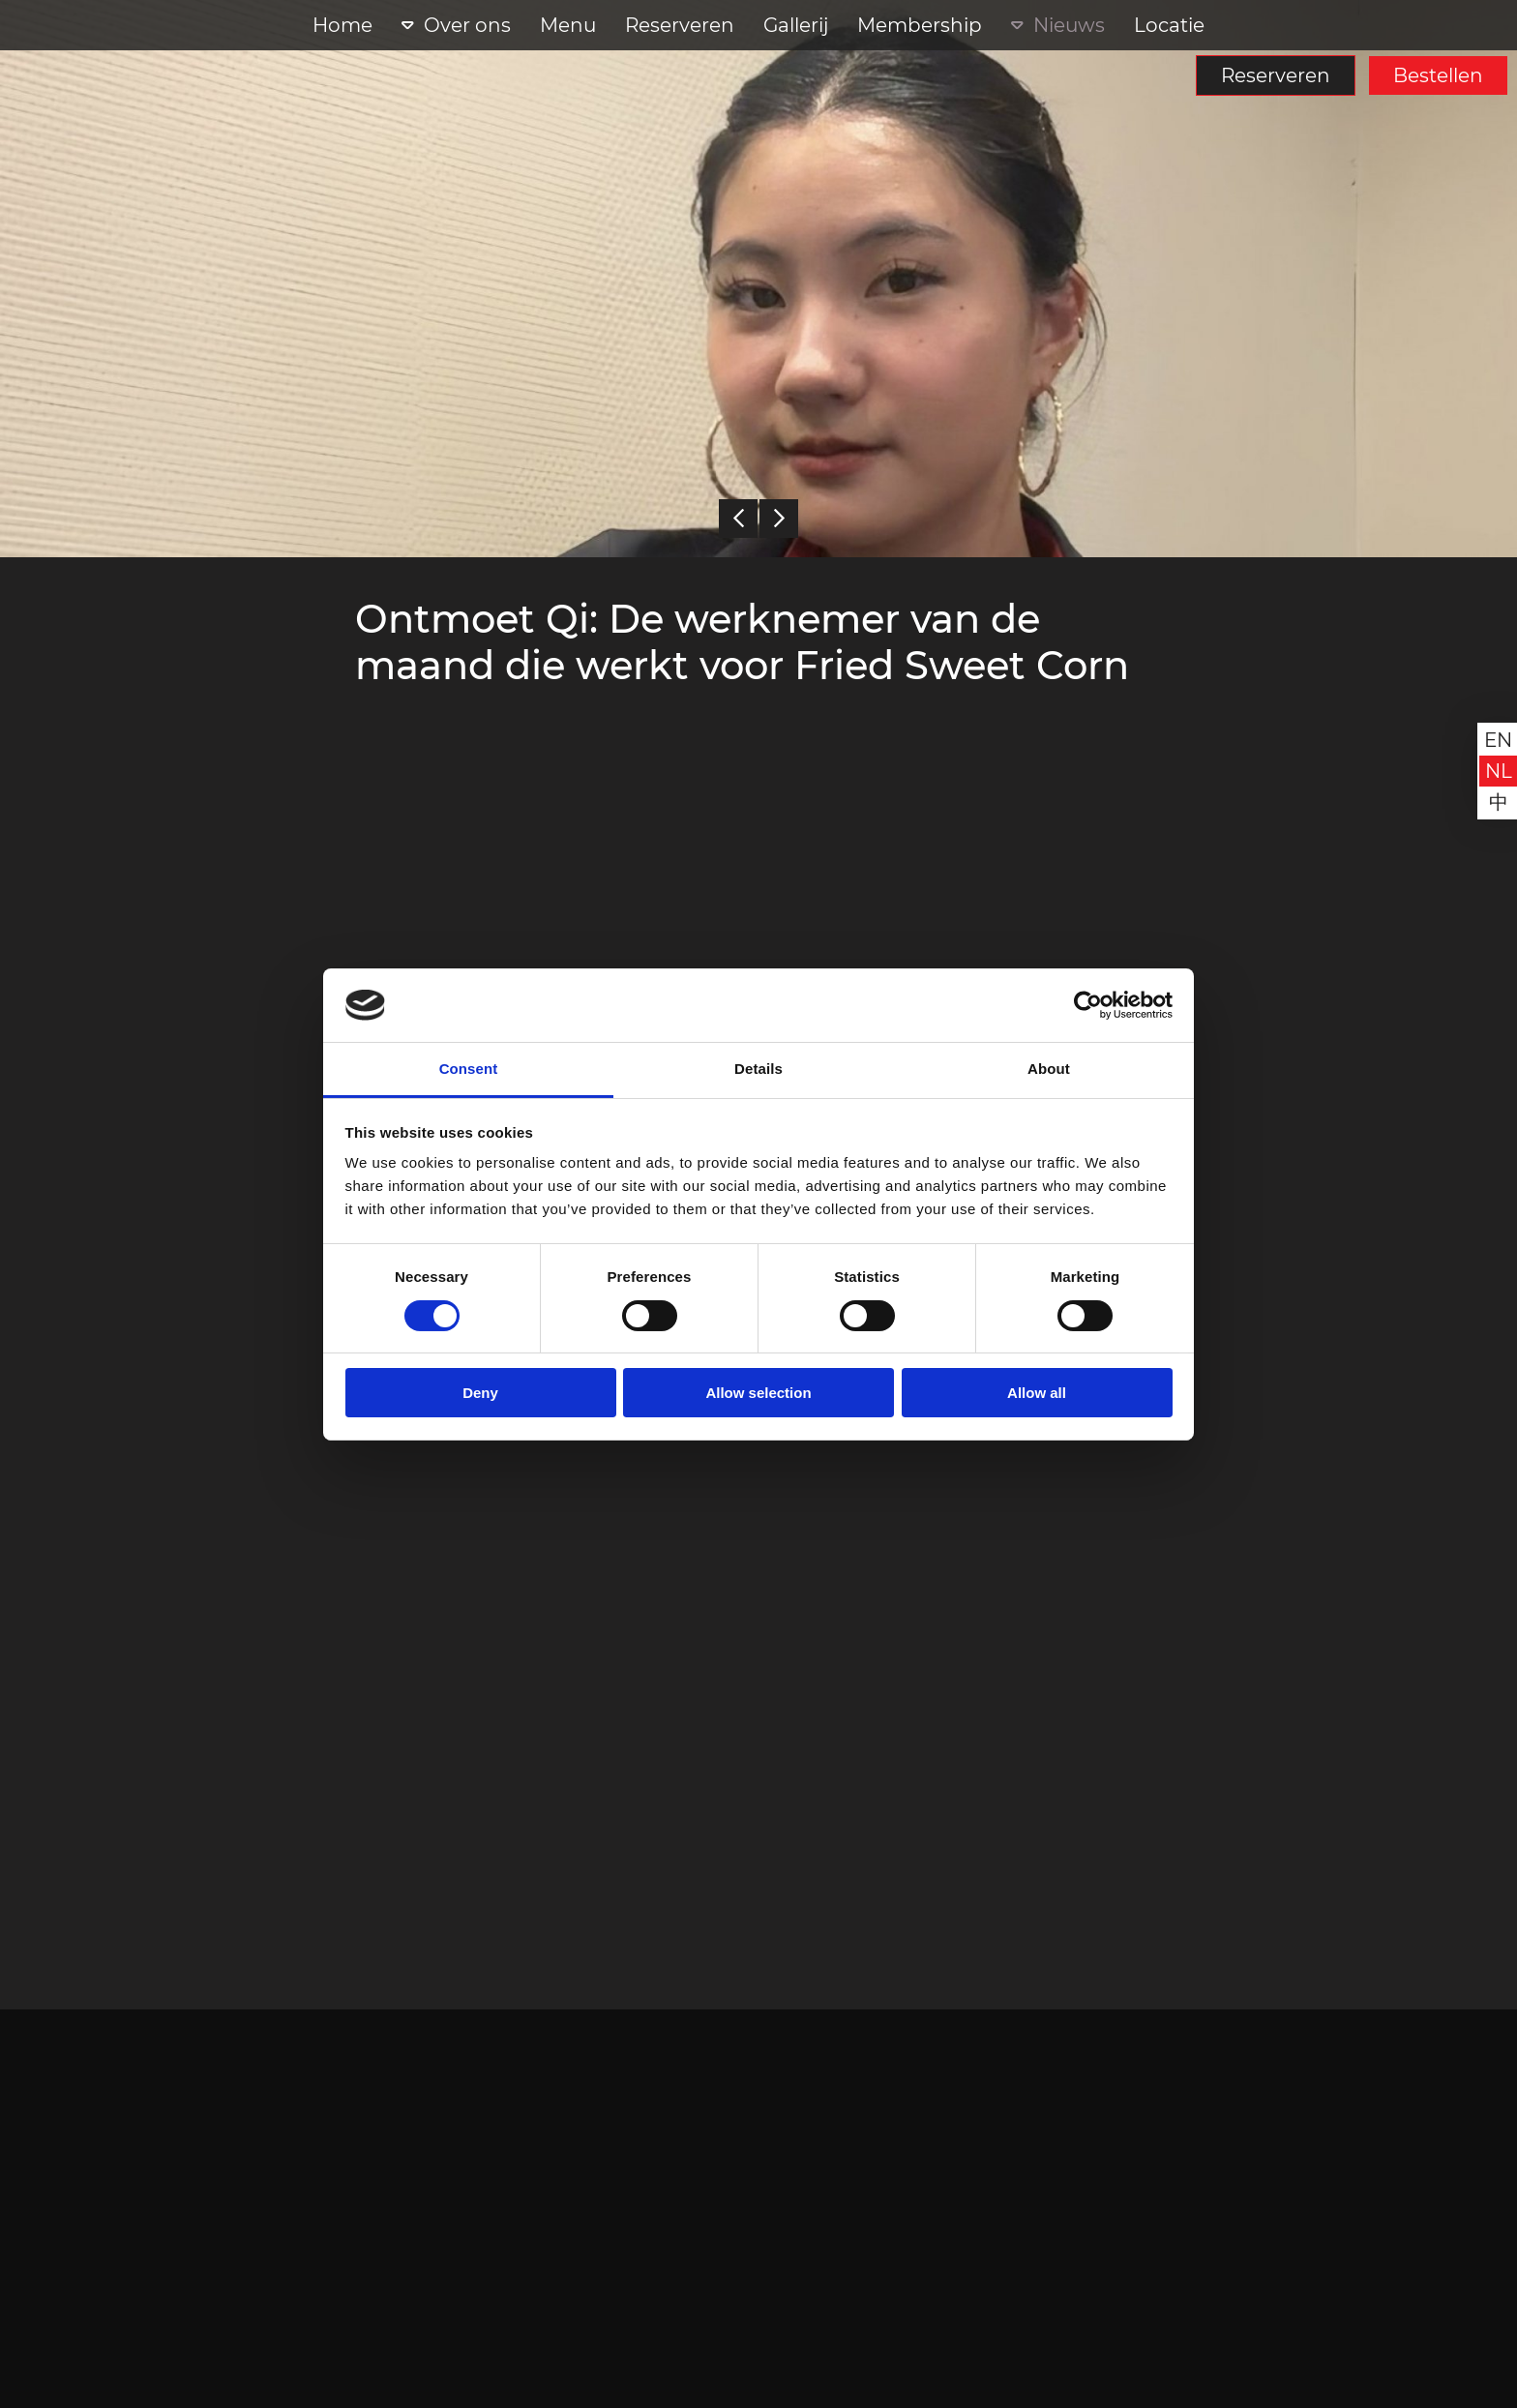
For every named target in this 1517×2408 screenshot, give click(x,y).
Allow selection (758, 1392)
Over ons (467, 25)
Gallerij (795, 25)
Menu (568, 25)
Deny (480, 1392)
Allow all (1036, 1392)
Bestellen (1438, 75)
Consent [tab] (468, 1068)
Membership (919, 25)
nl (1498, 771)
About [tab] (1048, 1068)
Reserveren (1275, 75)
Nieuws (1069, 25)
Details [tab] (758, 1068)
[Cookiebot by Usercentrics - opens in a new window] (1088, 1005)
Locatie (1169, 25)
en (1498, 740)
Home (342, 25)
